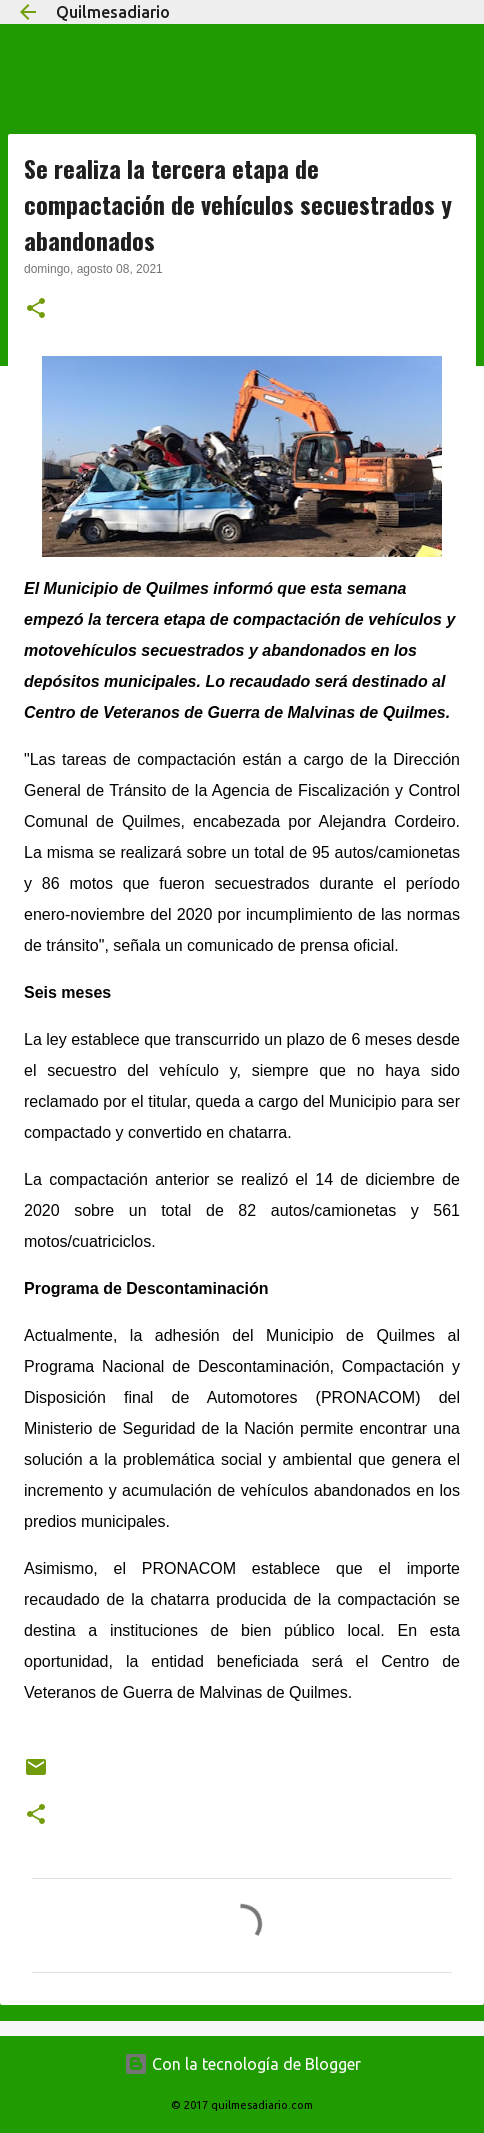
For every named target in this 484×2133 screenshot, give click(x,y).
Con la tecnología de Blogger (242, 2064)
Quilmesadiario (113, 12)
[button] (36, 310)
